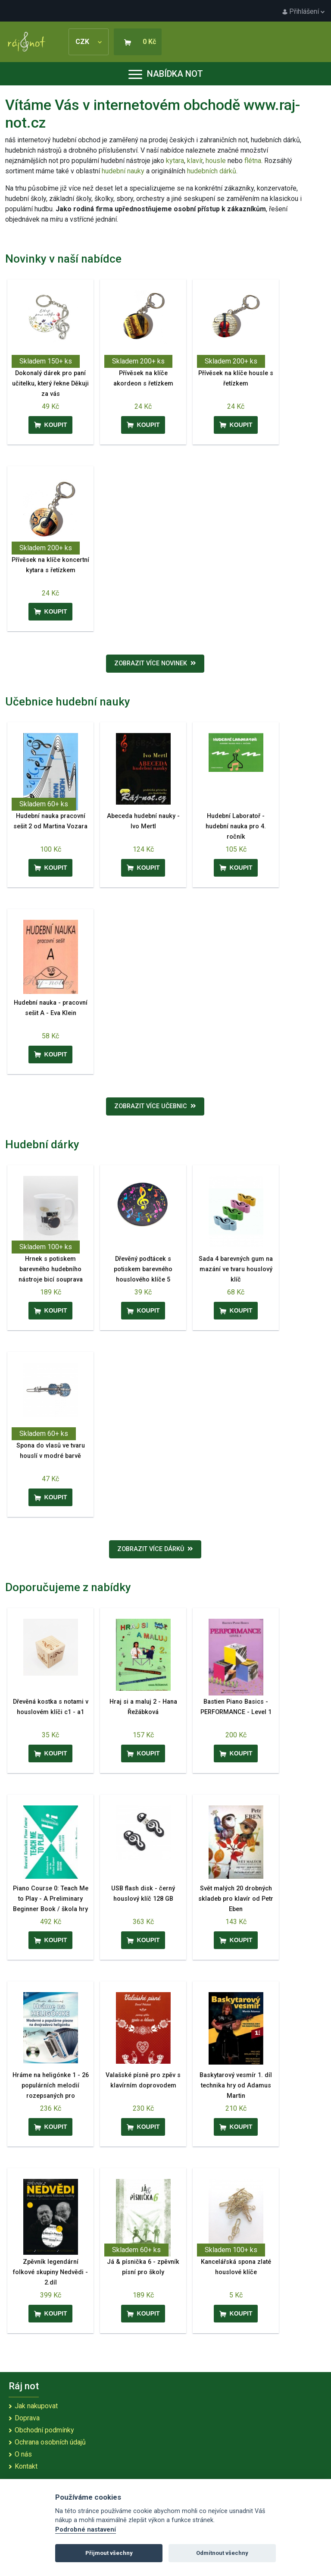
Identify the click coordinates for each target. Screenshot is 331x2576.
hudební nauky (123, 171)
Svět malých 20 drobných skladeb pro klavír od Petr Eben (235, 1899)
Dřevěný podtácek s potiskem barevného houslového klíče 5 (143, 1269)
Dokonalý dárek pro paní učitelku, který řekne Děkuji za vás (50, 384)
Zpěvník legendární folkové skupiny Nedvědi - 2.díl (50, 2272)
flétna (252, 161)
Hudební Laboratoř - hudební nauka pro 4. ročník (236, 826)
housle (217, 161)
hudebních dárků (211, 171)
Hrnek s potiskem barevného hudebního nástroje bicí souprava (51, 1269)
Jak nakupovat (36, 2406)
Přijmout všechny (109, 2553)
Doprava (27, 2418)
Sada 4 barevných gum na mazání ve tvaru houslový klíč (236, 1269)
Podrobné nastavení (85, 2529)
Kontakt (26, 2466)
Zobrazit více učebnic (155, 1106)
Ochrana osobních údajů (50, 2442)
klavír (195, 161)
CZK (88, 42)
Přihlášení (303, 11)
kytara (175, 161)
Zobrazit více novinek (155, 663)
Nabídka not (165, 74)
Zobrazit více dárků (155, 1549)
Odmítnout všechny (222, 2553)
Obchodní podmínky (44, 2430)
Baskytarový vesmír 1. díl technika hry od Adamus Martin (236, 2085)
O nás (23, 2454)
